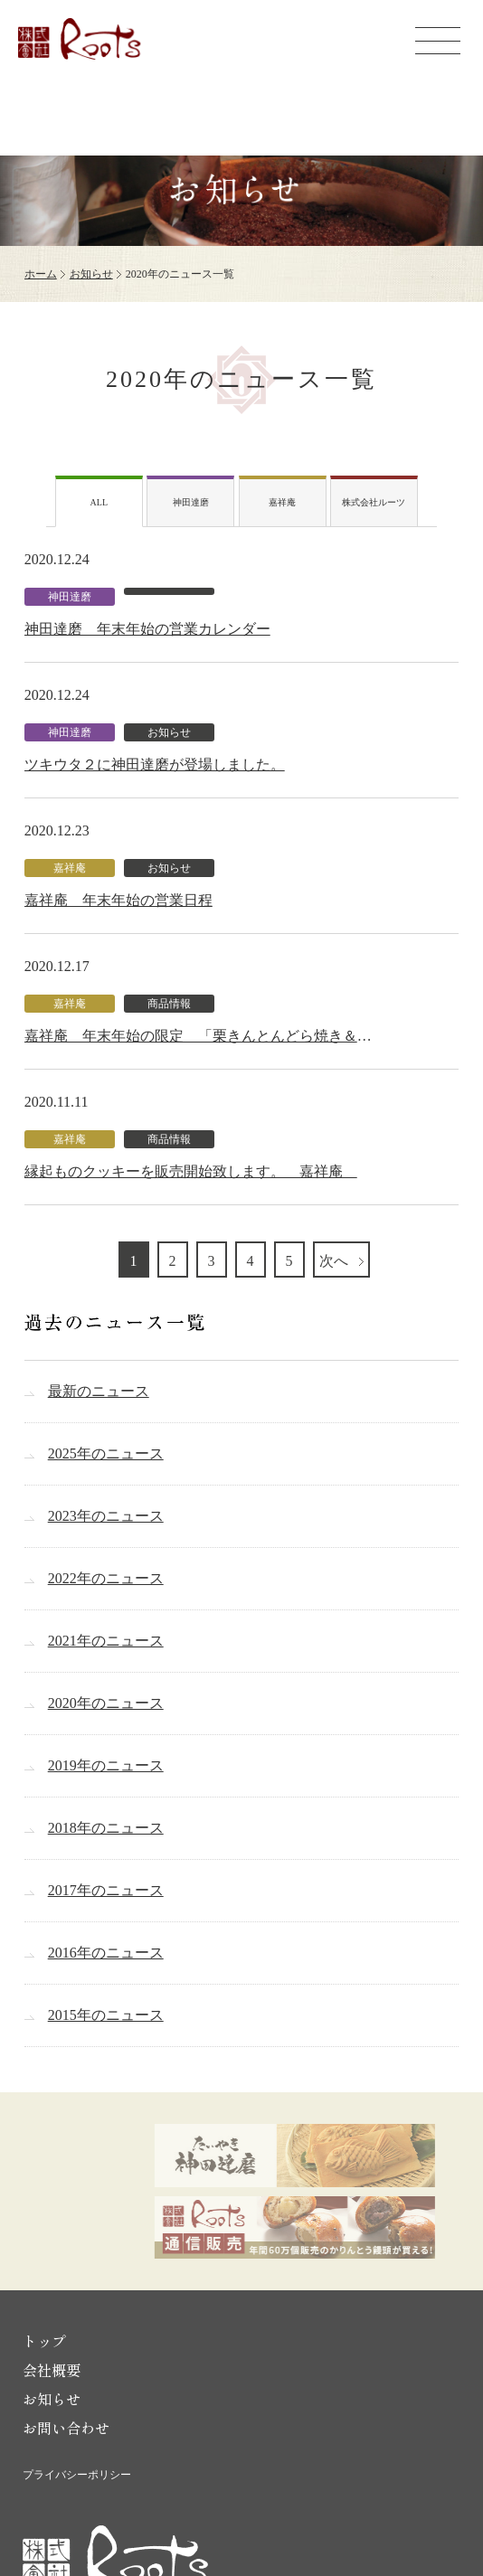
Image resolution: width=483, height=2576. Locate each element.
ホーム (40, 274)
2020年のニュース (106, 1703)
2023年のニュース (106, 1516)
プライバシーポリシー (77, 2474)
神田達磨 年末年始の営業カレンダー (147, 629)
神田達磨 (191, 502)
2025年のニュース (106, 1453)
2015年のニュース (106, 2015)
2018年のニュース (106, 1827)
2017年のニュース (106, 1890)
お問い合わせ (66, 2428)
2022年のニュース (106, 1578)
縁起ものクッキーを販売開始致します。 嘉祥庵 (190, 1171)
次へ (335, 1261)
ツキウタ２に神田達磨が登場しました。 (154, 764)
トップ (44, 2341)
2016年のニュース (106, 1952)
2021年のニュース (106, 1640)
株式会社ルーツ (373, 502)
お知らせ (91, 274)
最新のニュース (98, 1391)
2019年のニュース (106, 1765)
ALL (99, 502)
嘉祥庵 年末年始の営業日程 (118, 900)
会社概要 (51, 2370)
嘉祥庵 (282, 502)
